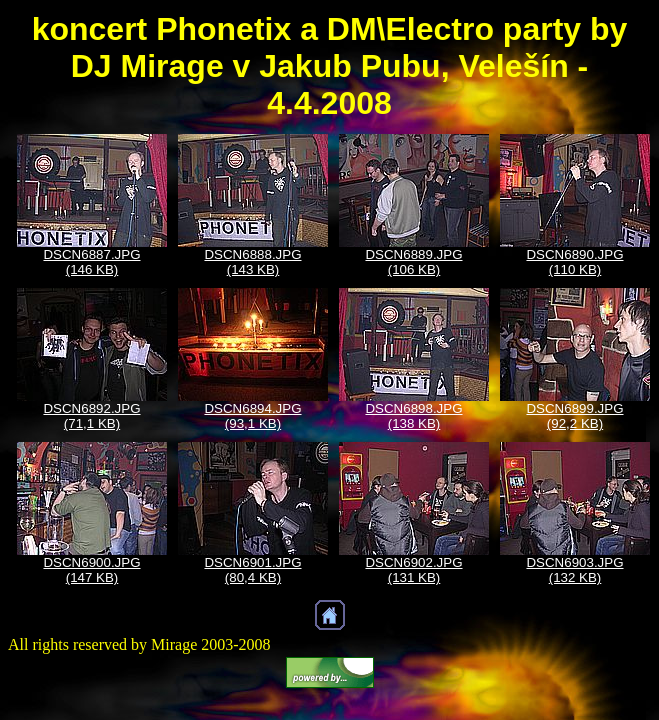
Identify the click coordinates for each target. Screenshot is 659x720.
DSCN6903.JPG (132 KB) (574, 570)
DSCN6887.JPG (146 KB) (91, 262)
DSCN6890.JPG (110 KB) (574, 262)
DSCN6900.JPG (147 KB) (91, 570)
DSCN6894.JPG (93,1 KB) (252, 416)
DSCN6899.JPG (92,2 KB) (574, 416)
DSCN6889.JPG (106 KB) (413, 262)
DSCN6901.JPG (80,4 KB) (252, 570)
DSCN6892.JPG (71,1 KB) (91, 416)
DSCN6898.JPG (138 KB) (413, 416)
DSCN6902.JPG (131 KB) (413, 570)
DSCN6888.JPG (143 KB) (252, 262)
